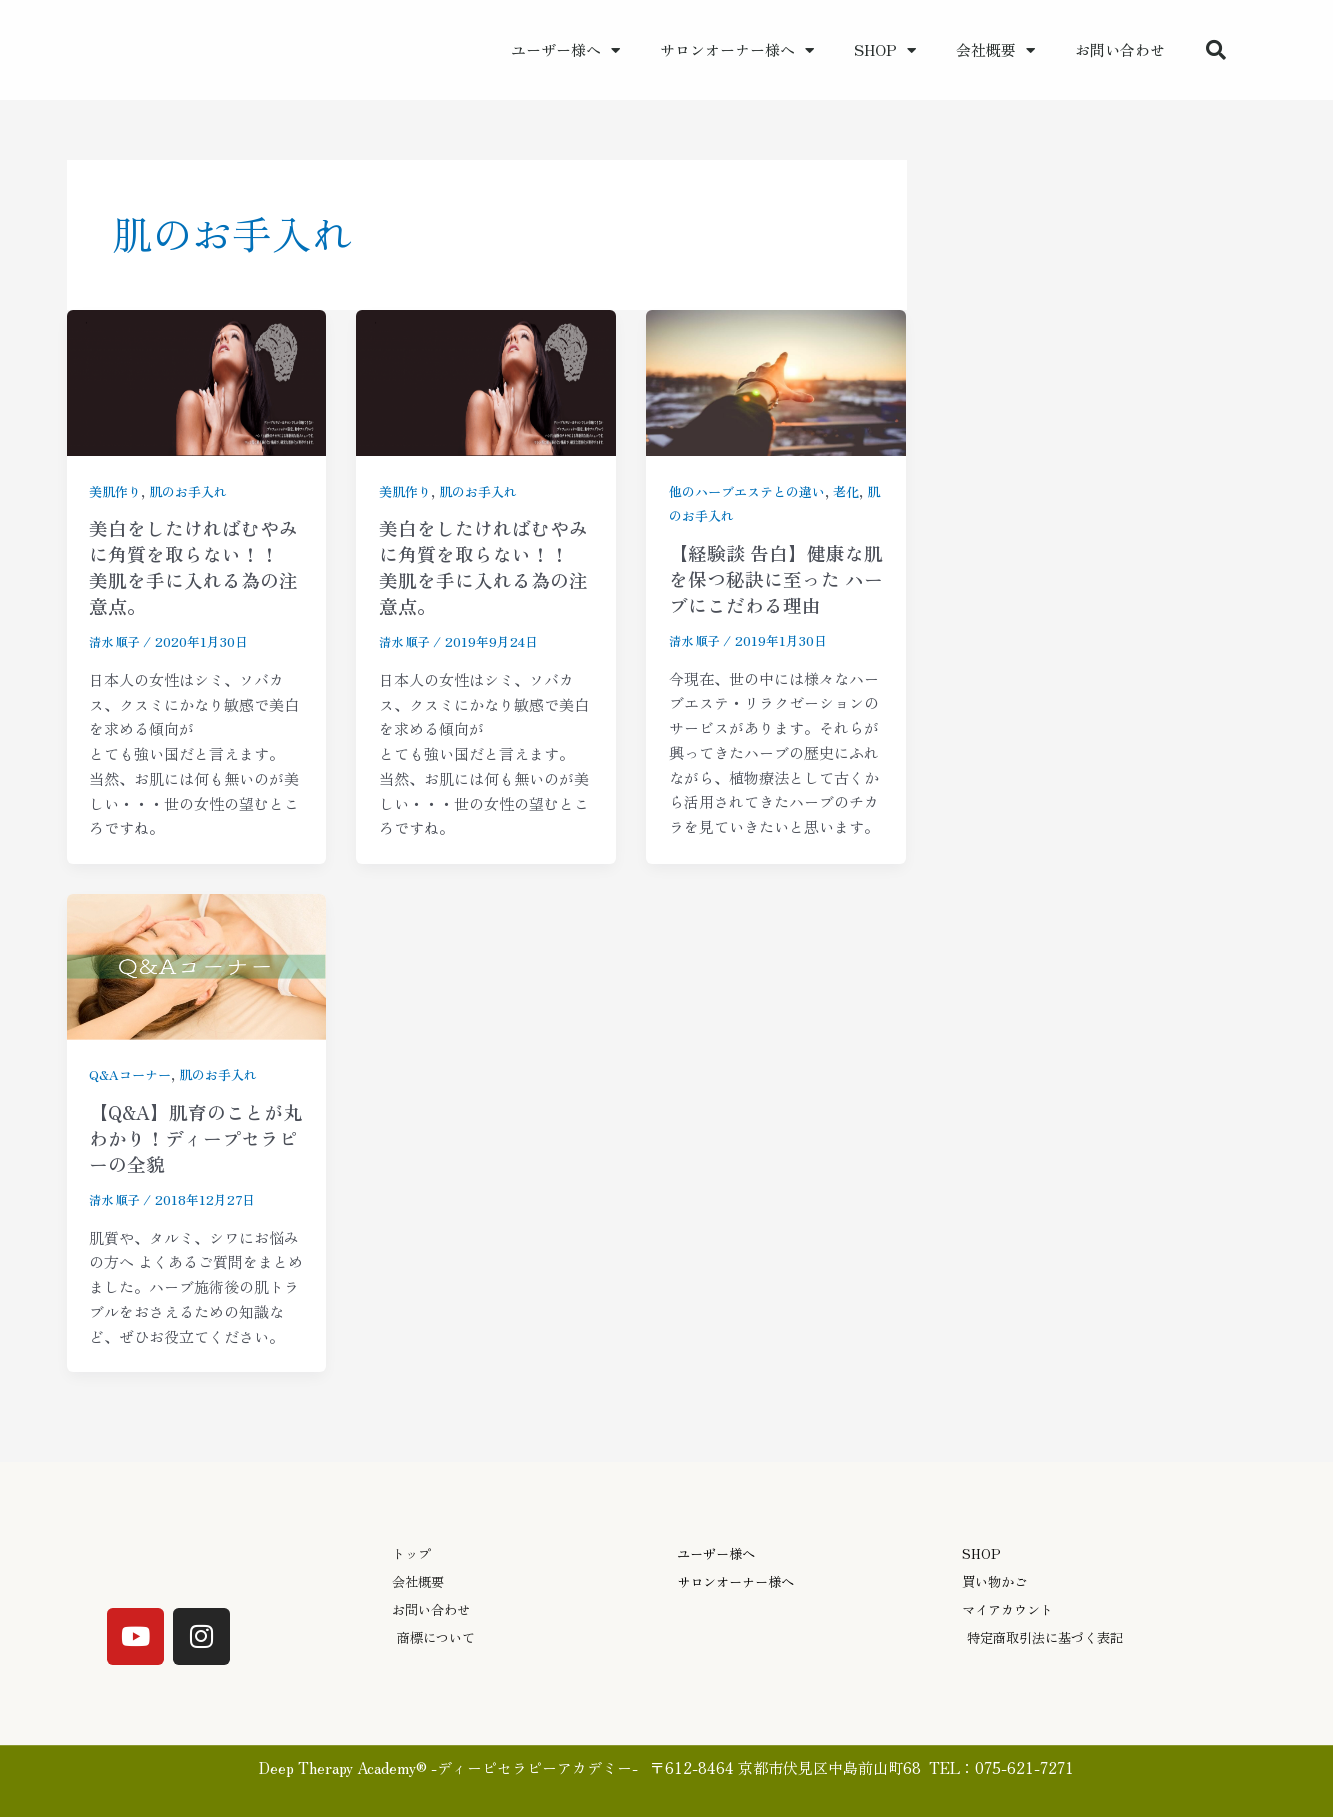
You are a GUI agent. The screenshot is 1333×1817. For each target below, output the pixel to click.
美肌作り (117, 491)
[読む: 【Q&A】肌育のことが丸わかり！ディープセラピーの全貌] (197, 963)
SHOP (885, 50)
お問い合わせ (1120, 49)
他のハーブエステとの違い (753, 491)
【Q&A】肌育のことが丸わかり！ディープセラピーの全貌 (192, 1137)
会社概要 (995, 50)
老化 (859, 491)
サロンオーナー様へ (737, 50)
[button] (1216, 50)
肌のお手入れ (195, 491)
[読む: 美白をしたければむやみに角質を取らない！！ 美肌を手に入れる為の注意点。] (197, 379)
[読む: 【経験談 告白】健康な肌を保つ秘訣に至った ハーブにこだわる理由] (776, 379)
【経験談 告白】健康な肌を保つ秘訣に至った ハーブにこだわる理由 (772, 578)
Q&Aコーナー (133, 1074)
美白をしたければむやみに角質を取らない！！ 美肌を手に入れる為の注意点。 (189, 566)
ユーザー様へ (565, 50)
